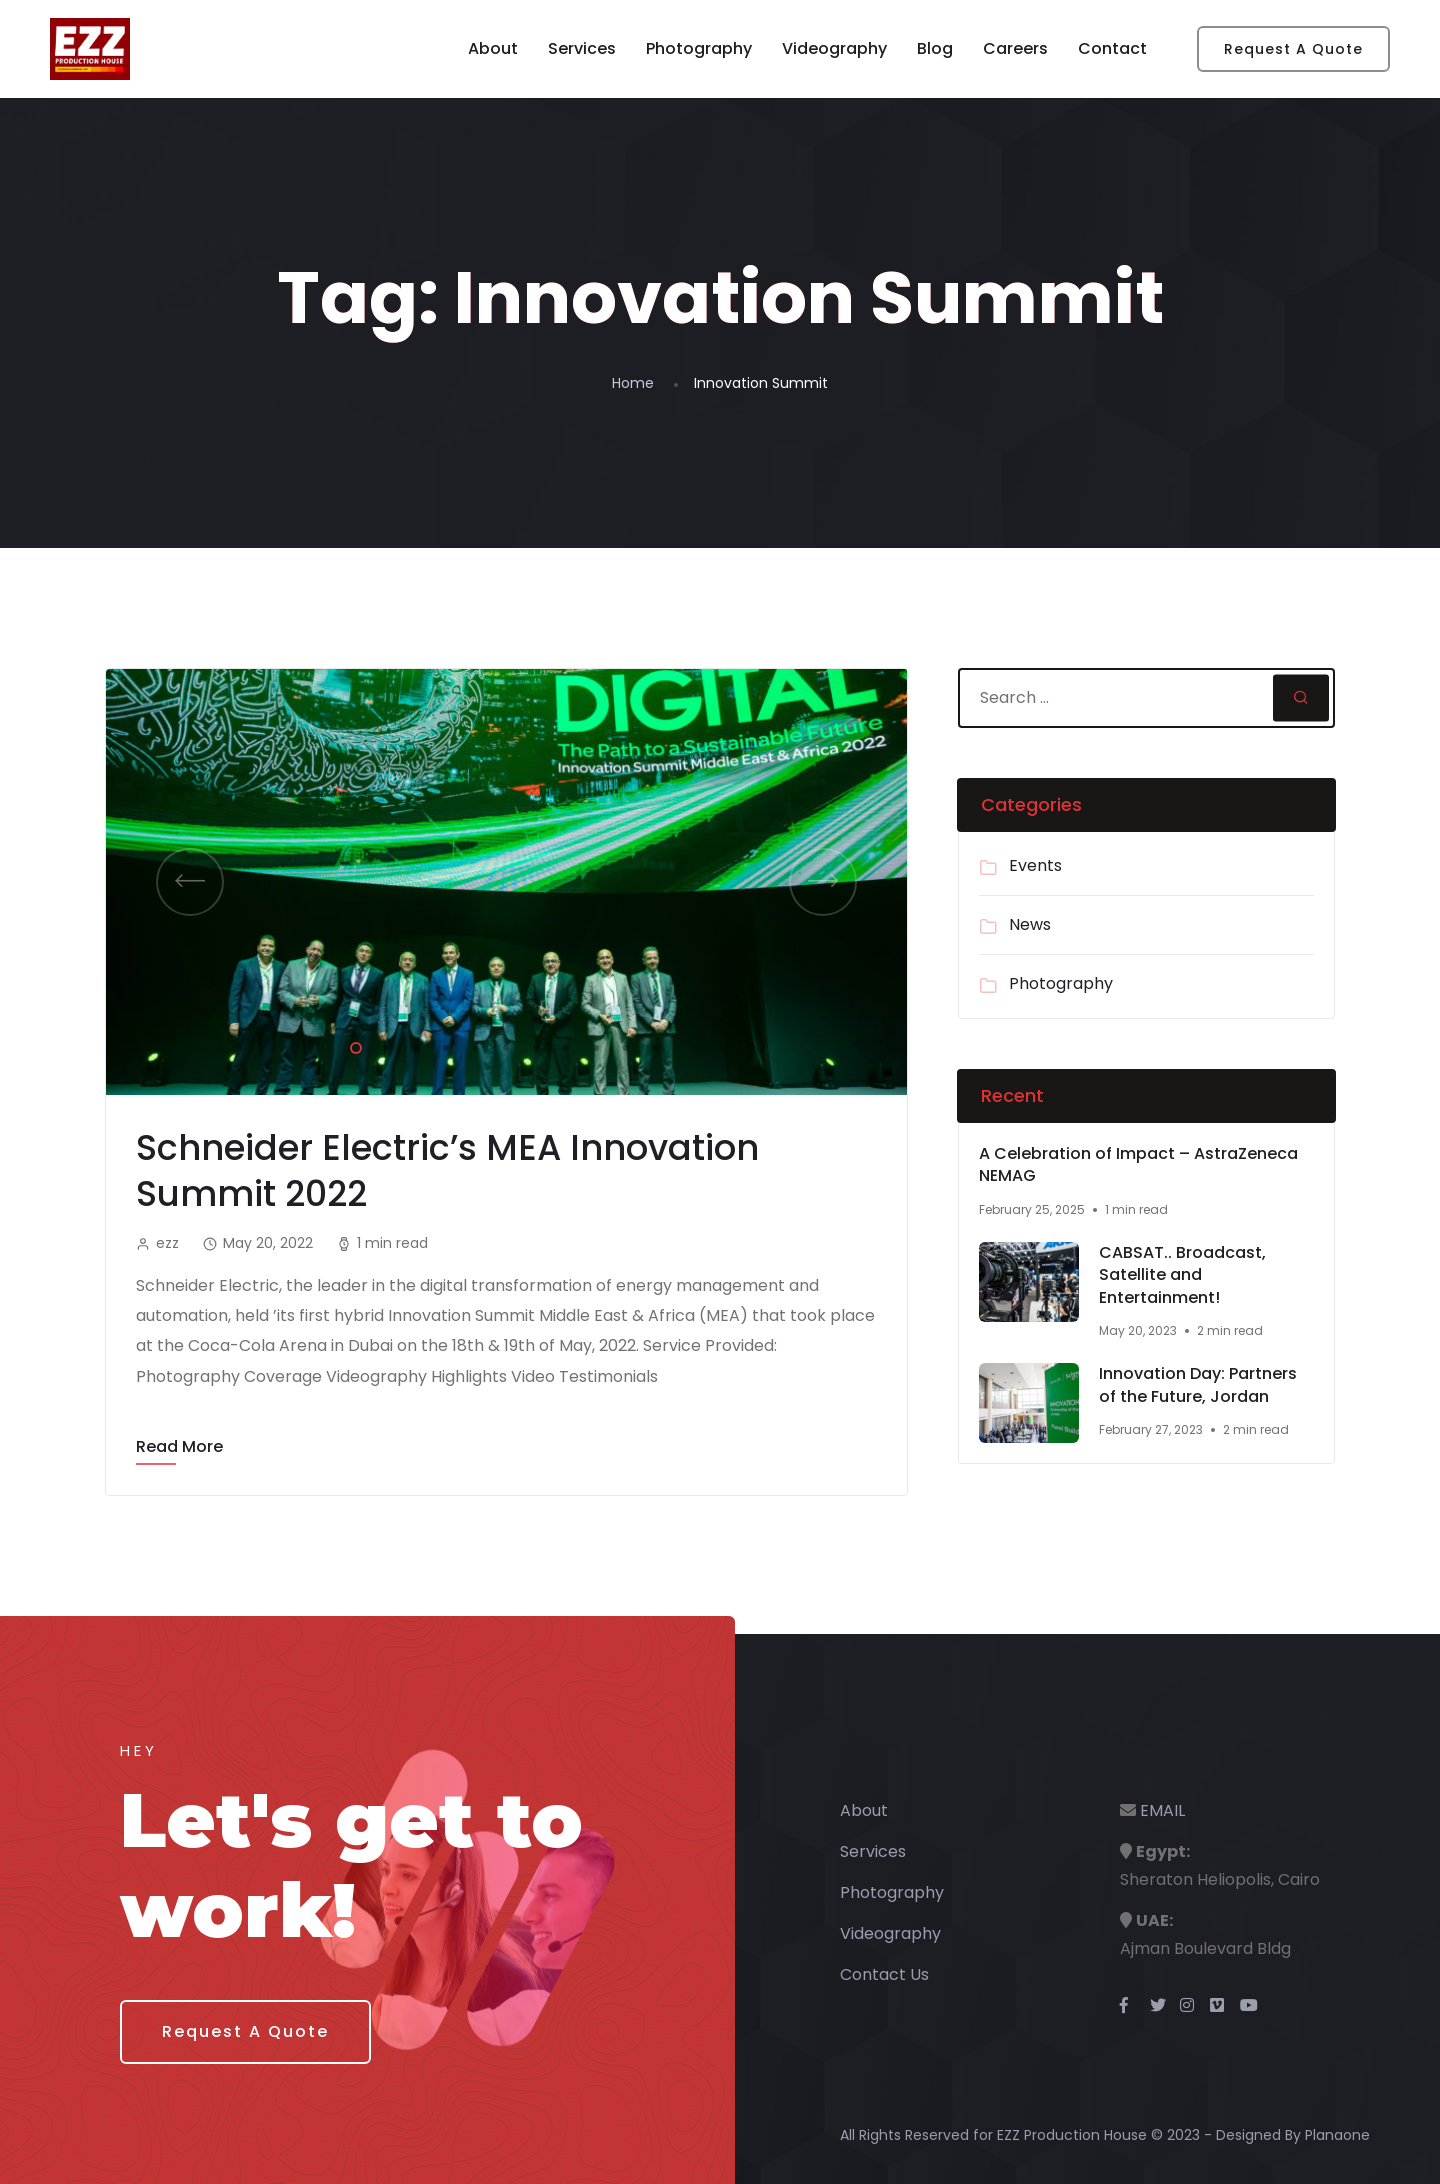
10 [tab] (622, 1045)
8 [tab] (562, 1045)
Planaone (1337, 2135)
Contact (1112, 48)
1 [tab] (352, 1045)
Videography (834, 48)
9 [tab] (592, 1045)
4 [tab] (442, 1045)
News (1030, 924)
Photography (699, 48)
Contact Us (884, 1974)
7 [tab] (532, 1045)
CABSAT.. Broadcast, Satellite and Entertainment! (1182, 1275)
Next (823, 882)
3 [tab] (412, 1045)
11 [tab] (652, 1045)
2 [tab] (382, 1045)
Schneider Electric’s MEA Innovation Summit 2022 (447, 1170)
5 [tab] (472, 1045)
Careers (1015, 48)
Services (582, 48)
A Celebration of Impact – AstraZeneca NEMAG (1138, 1165)
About (493, 48)
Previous (190, 882)
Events (1035, 865)
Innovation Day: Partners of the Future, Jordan (1198, 1385)
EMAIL (1162, 1810)
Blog (935, 48)
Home (633, 383)
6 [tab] (502, 1045)
